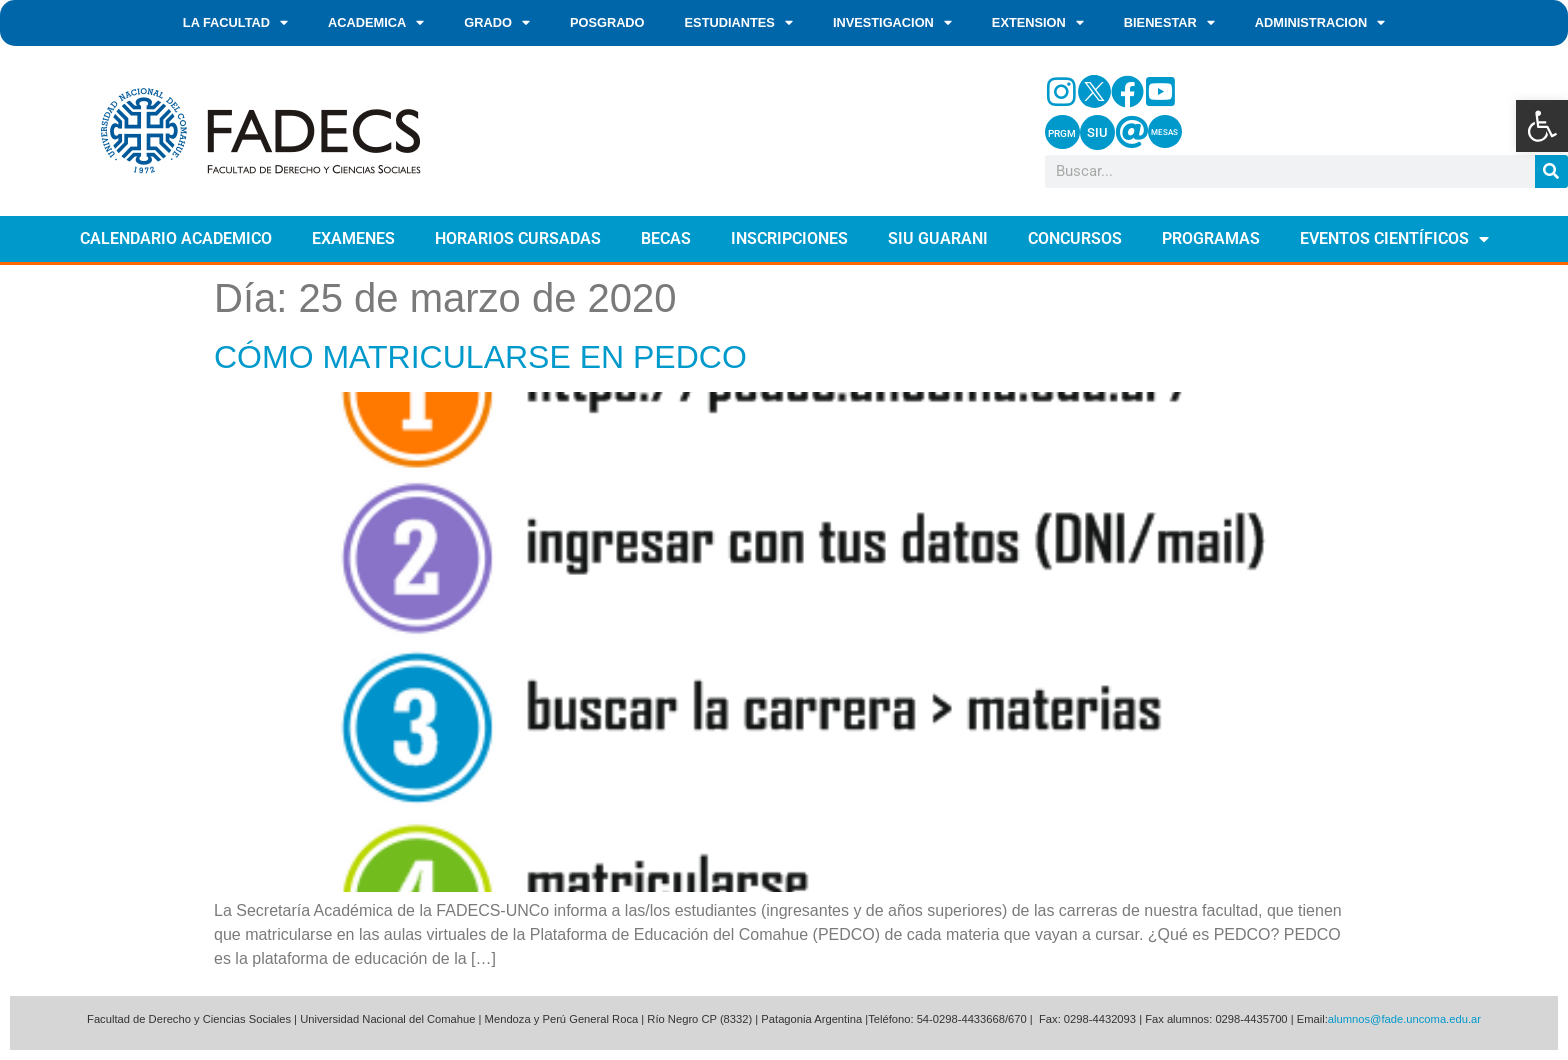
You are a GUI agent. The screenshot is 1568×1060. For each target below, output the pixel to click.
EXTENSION (1038, 23)
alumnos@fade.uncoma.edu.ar (1404, 1019)
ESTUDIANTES (739, 23)
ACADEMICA (376, 23)
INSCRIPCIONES (789, 238)
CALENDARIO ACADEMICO (176, 238)
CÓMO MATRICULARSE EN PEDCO (480, 357)
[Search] (1551, 171)
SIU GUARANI (938, 238)
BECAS (666, 238)
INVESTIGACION (892, 23)
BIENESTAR (1169, 23)
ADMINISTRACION (1320, 23)
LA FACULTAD (235, 23)
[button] (1542, 126)
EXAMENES (353, 238)
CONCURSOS (1075, 238)
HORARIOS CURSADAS (518, 238)
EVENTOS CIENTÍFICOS (1394, 239)
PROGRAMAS (1211, 238)
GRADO (497, 23)
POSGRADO (607, 22)
